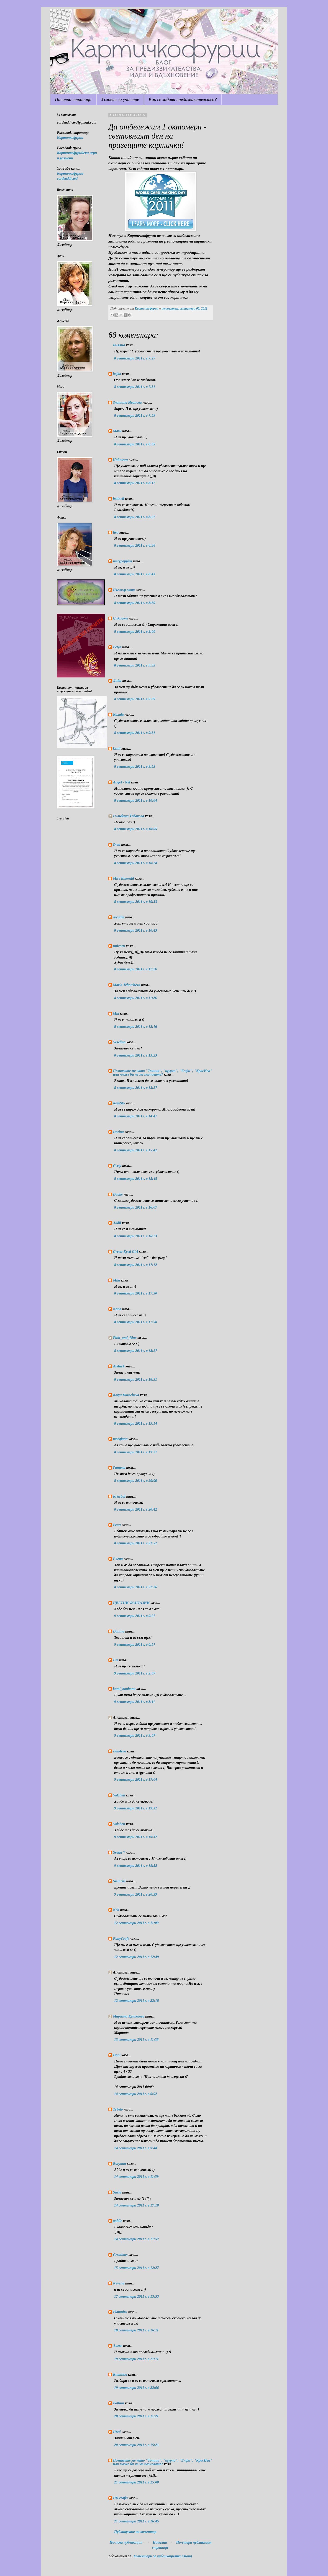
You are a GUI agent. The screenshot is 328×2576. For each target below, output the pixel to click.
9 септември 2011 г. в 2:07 (134, 1673)
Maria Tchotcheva (126, 985)
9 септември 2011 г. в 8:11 (134, 1702)
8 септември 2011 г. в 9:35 (134, 665)
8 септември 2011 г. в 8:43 (134, 574)
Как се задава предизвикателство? (183, 99)
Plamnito (120, 2312)
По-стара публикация (194, 2542)
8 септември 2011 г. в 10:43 (135, 930)
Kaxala (118, 714)
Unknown (120, 460)
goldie (117, 2221)
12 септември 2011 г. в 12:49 (136, 1957)
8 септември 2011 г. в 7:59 (134, 415)
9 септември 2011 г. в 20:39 (135, 1894)
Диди (117, 681)
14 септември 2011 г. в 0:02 (135, 2094)
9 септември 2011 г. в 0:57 (134, 1644)
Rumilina (120, 2374)
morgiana (120, 1439)
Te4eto (118, 2109)
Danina (118, 1631)
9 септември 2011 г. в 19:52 (135, 1866)
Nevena (118, 2283)
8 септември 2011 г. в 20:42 (135, 1509)
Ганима (119, 1468)
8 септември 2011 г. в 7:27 (134, 358)
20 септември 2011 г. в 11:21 (136, 2416)
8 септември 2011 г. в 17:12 (135, 1265)
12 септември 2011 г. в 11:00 (136, 1923)
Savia (117, 2192)
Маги (117, 431)
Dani (116, 2055)
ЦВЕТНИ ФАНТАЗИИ (131, 1603)
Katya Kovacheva (126, 1395)
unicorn (119, 946)
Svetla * (119, 1852)
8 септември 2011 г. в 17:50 (135, 1322)
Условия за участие (120, 99)
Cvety (117, 1166)
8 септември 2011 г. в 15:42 (135, 1150)
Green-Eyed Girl (125, 1251)
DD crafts (120, 2498)
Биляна (119, 345)
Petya (117, 647)
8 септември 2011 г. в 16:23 (135, 1236)
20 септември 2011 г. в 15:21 (136, 2445)
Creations (120, 2255)
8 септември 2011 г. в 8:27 (134, 517)
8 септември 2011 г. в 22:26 (135, 1587)
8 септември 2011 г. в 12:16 (135, 1026)
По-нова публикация (126, 2542)
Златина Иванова (127, 402)
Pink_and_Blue (124, 1338)
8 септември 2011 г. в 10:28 (135, 863)
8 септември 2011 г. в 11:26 (135, 998)
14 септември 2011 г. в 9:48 (135, 2148)
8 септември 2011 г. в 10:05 (135, 829)
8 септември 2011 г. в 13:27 (135, 1088)
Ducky (118, 1194)
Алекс (117, 2346)
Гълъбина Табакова (128, 816)
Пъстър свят (124, 590)
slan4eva (119, 1751)
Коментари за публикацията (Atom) (162, 2556)
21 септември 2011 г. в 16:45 (136, 2521)
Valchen (119, 1795)
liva (115, 532)
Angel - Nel (121, 782)
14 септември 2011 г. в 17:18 (136, 2205)
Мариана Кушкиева (128, 2016)
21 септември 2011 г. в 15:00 (136, 2482)
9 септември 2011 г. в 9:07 (134, 1735)
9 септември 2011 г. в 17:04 (135, 1779)
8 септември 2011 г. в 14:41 (135, 1116)
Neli (116, 1910)
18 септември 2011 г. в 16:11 (136, 2330)
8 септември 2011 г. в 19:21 (135, 1452)
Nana (117, 1309)
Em (115, 1660)
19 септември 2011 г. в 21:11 (136, 2359)
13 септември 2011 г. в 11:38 (136, 2039)
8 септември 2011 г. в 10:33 (135, 902)
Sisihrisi (119, 1881)
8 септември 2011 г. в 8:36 (134, 545)
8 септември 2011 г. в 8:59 (134, 603)
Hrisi (117, 2432)
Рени (117, 1525)
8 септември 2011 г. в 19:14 (135, 1423)
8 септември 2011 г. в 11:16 (135, 969)
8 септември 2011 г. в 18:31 (135, 1379)
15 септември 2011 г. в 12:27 (136, 2268)
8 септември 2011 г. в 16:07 (135, 1207)
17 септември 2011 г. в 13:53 (136, 2296)
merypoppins (122, 561)
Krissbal (119, 1496)
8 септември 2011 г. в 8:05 (134, 444)
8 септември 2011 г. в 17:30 (135, 1293)
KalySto (119, 1103)
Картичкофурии (70, 138)
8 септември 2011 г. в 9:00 (134, 631)
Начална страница (73, 99)
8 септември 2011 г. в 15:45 (135, 1179)
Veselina (119, 1042)
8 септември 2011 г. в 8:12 (134, 483)
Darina (118, 1132)
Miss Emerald (123, 878)
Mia (116, 1013)
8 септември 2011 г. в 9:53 (134, 766)
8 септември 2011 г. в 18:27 (135, 1351)
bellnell (118, 499)
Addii (117, 1223)
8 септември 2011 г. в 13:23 (135, 1055)
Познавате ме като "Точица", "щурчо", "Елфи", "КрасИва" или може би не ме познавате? (162, 1072)
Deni (116, 845)
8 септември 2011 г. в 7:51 (134, 387)
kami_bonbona (124, 1689)
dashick (119, 1366)
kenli (116, 748)
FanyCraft (121, 1938)
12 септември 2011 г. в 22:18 (136, 2000)
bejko (117, 374)
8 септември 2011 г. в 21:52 (135, 1543)
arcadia (118, 917)
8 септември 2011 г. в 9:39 (134, 699)
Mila (116, 1280)
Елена (118, 1559)
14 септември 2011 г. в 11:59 (136, 2176)
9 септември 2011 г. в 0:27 (134, 1616)
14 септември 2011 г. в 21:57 (136, 2239)
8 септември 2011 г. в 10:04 (135, 800)
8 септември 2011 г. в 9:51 (134, 733)
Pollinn (118, 2403)
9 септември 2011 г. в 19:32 (135, 1808)
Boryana (119, 2163)
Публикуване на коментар (135, 2532)
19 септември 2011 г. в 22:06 (136, 2388)
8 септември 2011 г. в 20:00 (135, 1481)
